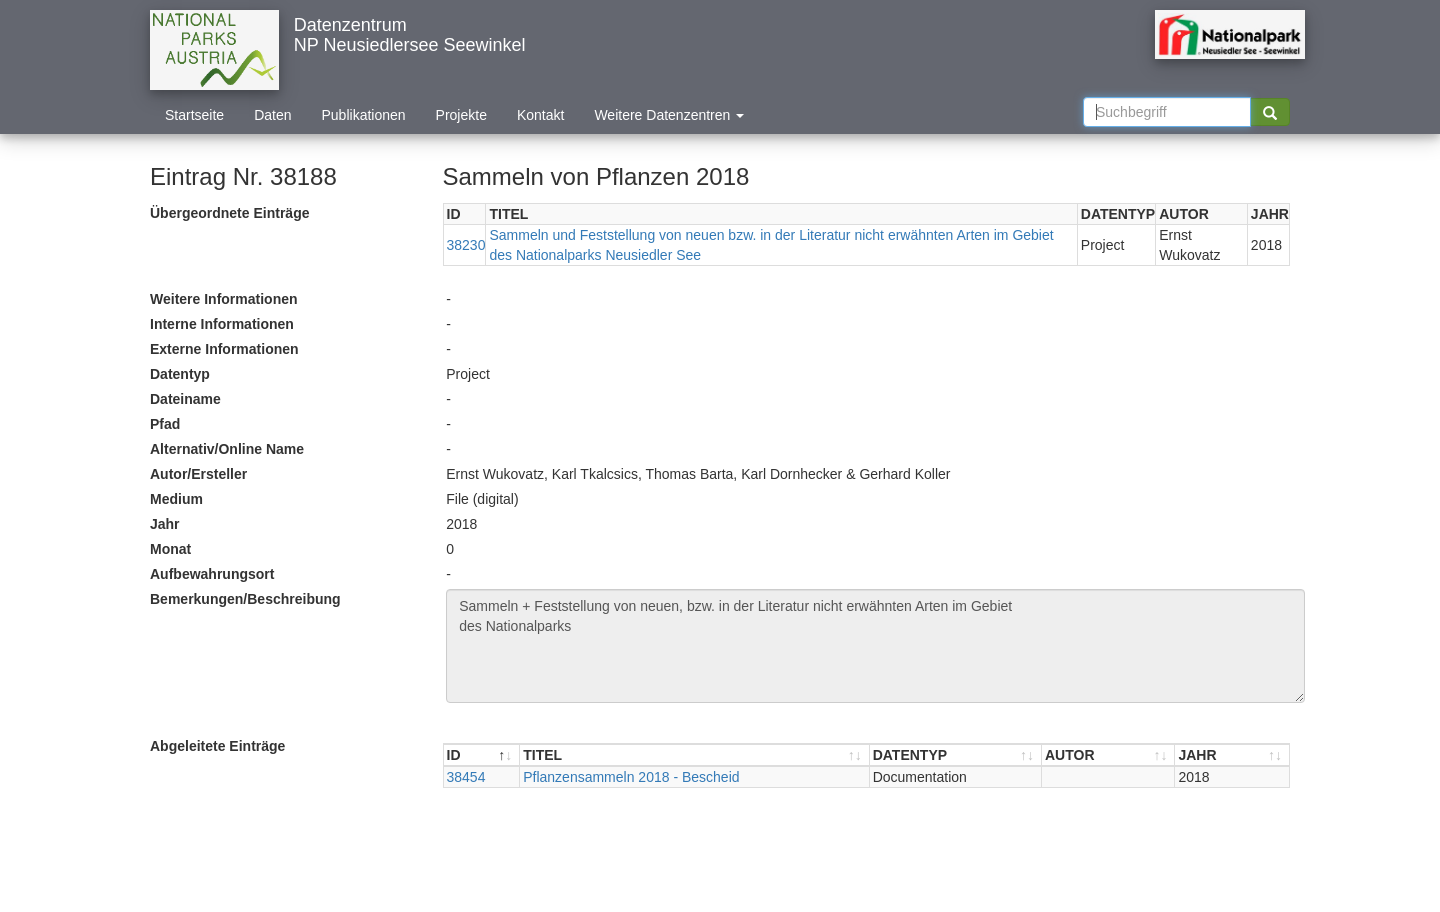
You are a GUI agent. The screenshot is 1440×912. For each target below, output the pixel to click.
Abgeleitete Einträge (217, 746)
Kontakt (540, 115)
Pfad (165, 424)
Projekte (461, 115)
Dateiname (185, 399)
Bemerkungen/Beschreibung (245, 599)
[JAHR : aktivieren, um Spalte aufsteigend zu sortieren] (1232, 755)
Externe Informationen (224, 349)
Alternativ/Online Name (227, 449)
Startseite (194, 115)
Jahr (165, 524)
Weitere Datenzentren (669, 115)
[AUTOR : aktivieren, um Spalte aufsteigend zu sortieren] (1108, 755)
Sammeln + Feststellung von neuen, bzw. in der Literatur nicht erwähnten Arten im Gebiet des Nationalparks (875, 646)
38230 (466, 245)
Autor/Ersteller (198, 474)
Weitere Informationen (224, 299)
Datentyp (180, 374)
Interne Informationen (222, 324)
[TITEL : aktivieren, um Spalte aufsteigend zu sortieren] (694, 755)
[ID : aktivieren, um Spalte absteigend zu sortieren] (482, 755)
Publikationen (364, 115)
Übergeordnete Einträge (229, 213)
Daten (272, 115)
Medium (176, 499)
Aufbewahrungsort (212, 574)
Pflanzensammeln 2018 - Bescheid (631, 777)
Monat (170, 549)
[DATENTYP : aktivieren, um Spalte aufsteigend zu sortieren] (956, 755)
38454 (466, 777)
